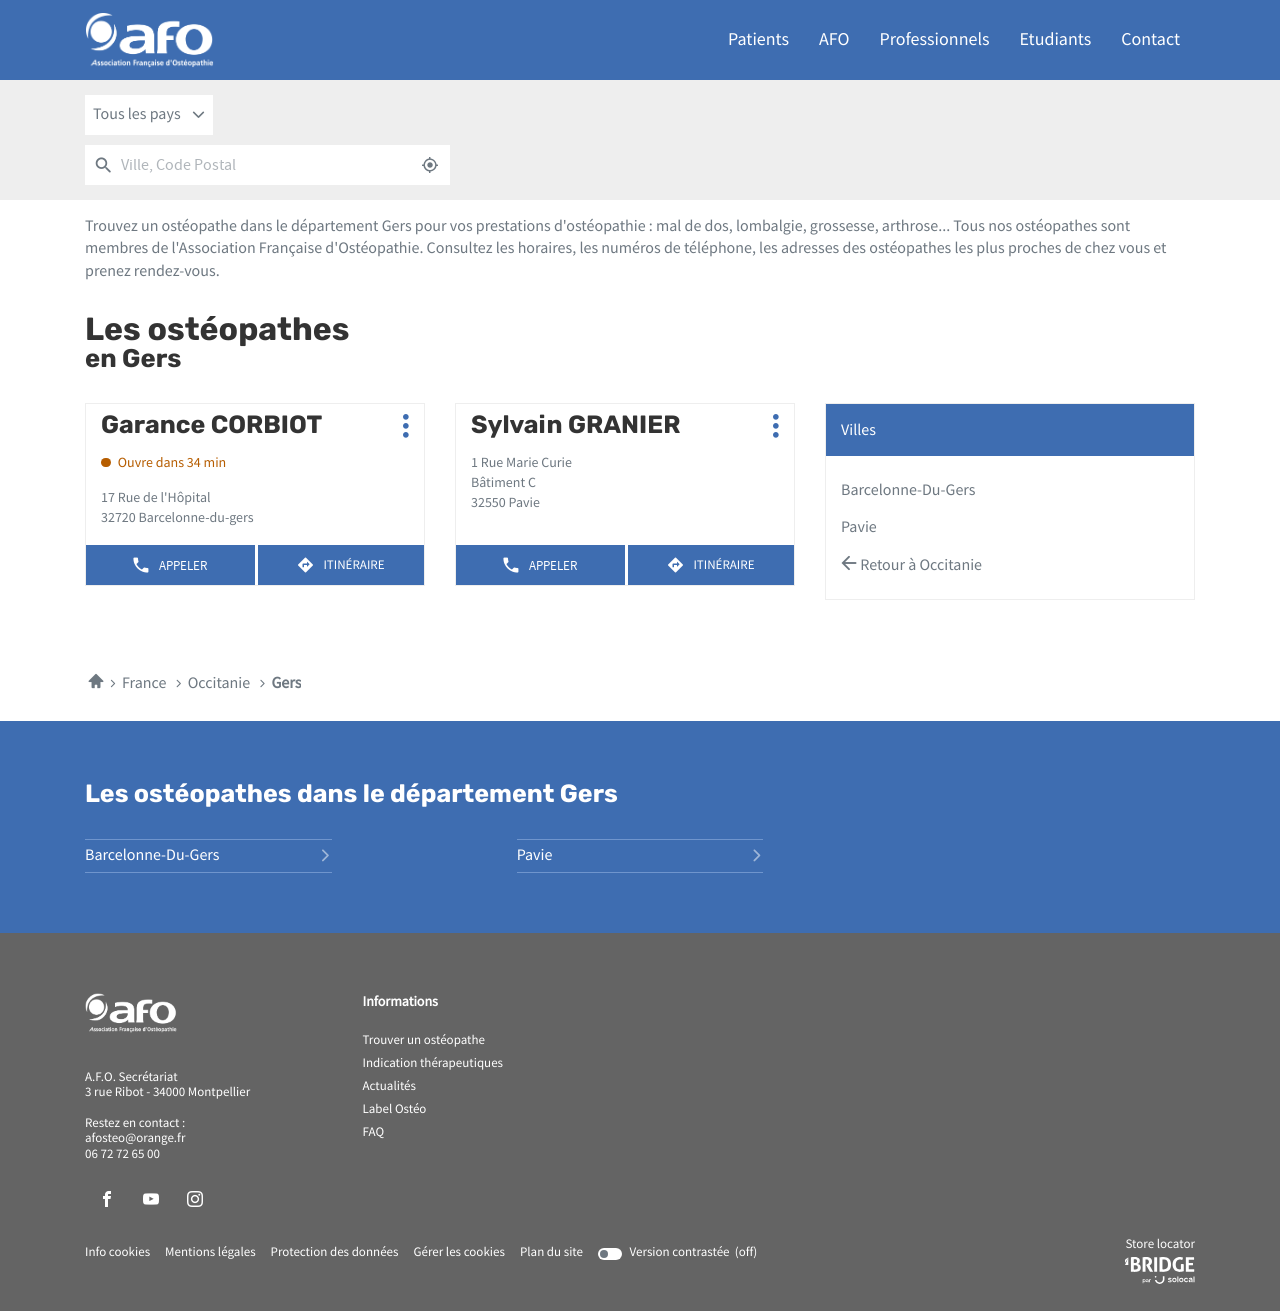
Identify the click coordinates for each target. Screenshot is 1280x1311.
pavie (859, 527)
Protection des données (335, 1253)
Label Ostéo (395, 1110)
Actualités (390, 1087)
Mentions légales (210, 1253)
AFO (834, 39)
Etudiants (1056, 39)
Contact (1150, 39)
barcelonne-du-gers (908, 490)
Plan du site (551, 1252)
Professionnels (935, 39)
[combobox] (149, 115)
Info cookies (117, 1253)
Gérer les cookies (458, 1252)
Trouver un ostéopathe (424, 1041)
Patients (758, 39)
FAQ (374, 1133)
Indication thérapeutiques (433, 1064)
